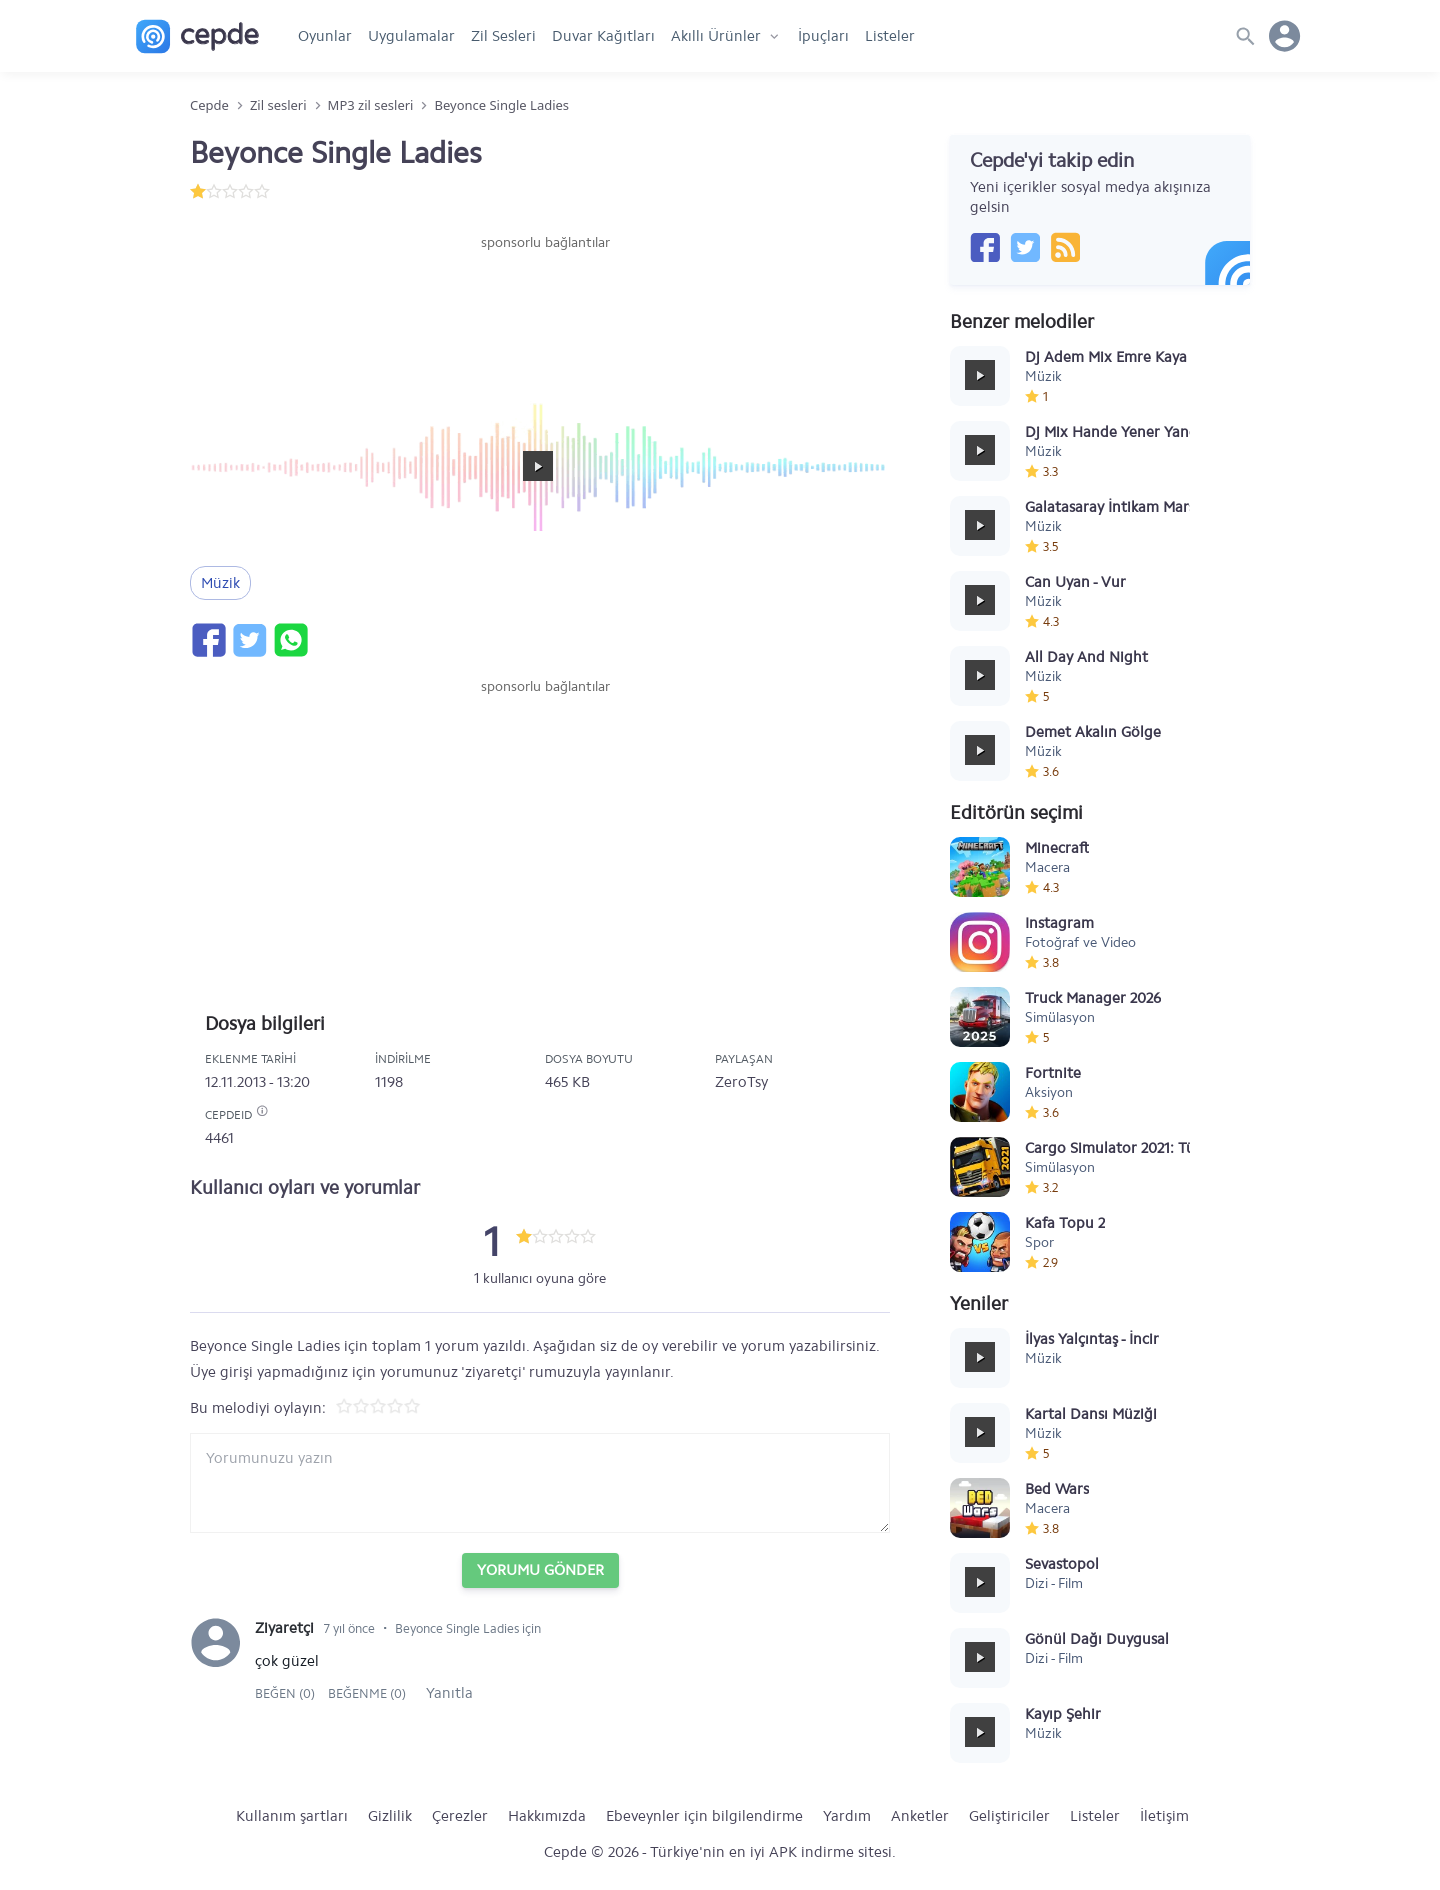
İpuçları (823, 36)
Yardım (847, 1816)
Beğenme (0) (367, 1693)
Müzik (220, 583)
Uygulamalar (411, 36)
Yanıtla (449, 1693)
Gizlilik (390, 1816)
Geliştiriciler (1009, 1816)
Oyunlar (325, 36)
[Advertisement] (545, 313)
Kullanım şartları (292, 1816)
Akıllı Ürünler (716, 36)
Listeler (890, 36)
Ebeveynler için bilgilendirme (704, 1816)
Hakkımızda (547, 1816)
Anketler (920, 1816)
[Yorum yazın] (540, 1483)
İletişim (1164, 1816)
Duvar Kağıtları (603, 36)
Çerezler (460, 1816)
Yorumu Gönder (540, 1570)
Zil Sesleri (503, 36)
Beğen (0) (286, 1693)
